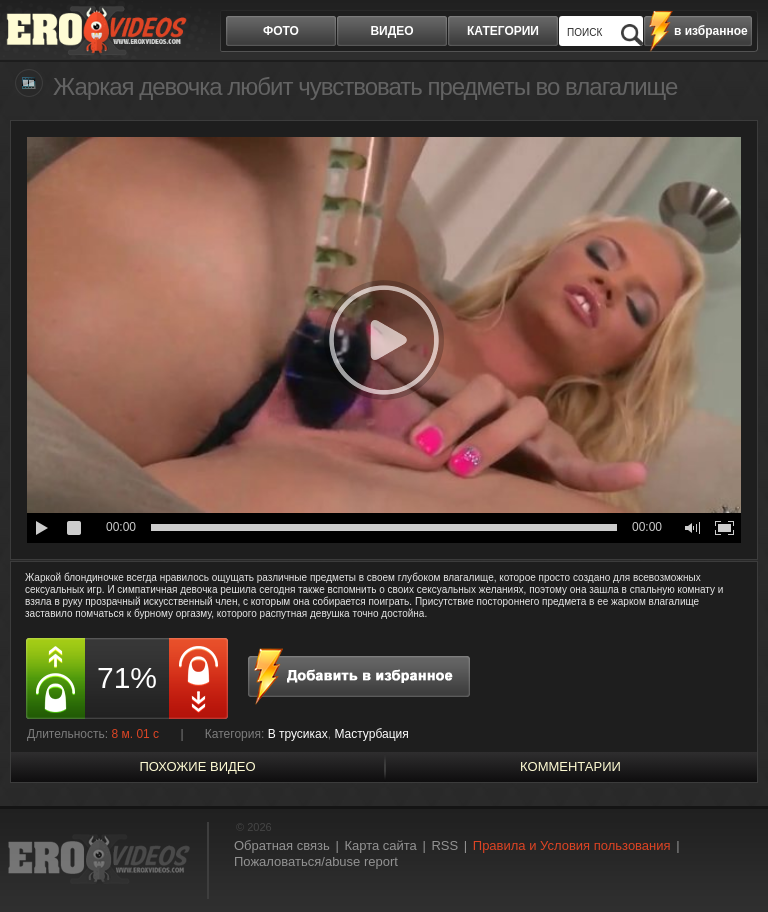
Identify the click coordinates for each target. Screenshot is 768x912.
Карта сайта (380, 845)
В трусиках (298, 734)
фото (281, 31)
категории (503, 31)
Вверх (730, 860)
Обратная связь (282, 845)
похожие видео (197, 766)
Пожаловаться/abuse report (316, 861)
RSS (444, 845)
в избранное (711, 31)
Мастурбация (371, 734)
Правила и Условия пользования (572, 845)
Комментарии (570, 766)
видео (391, 31)
